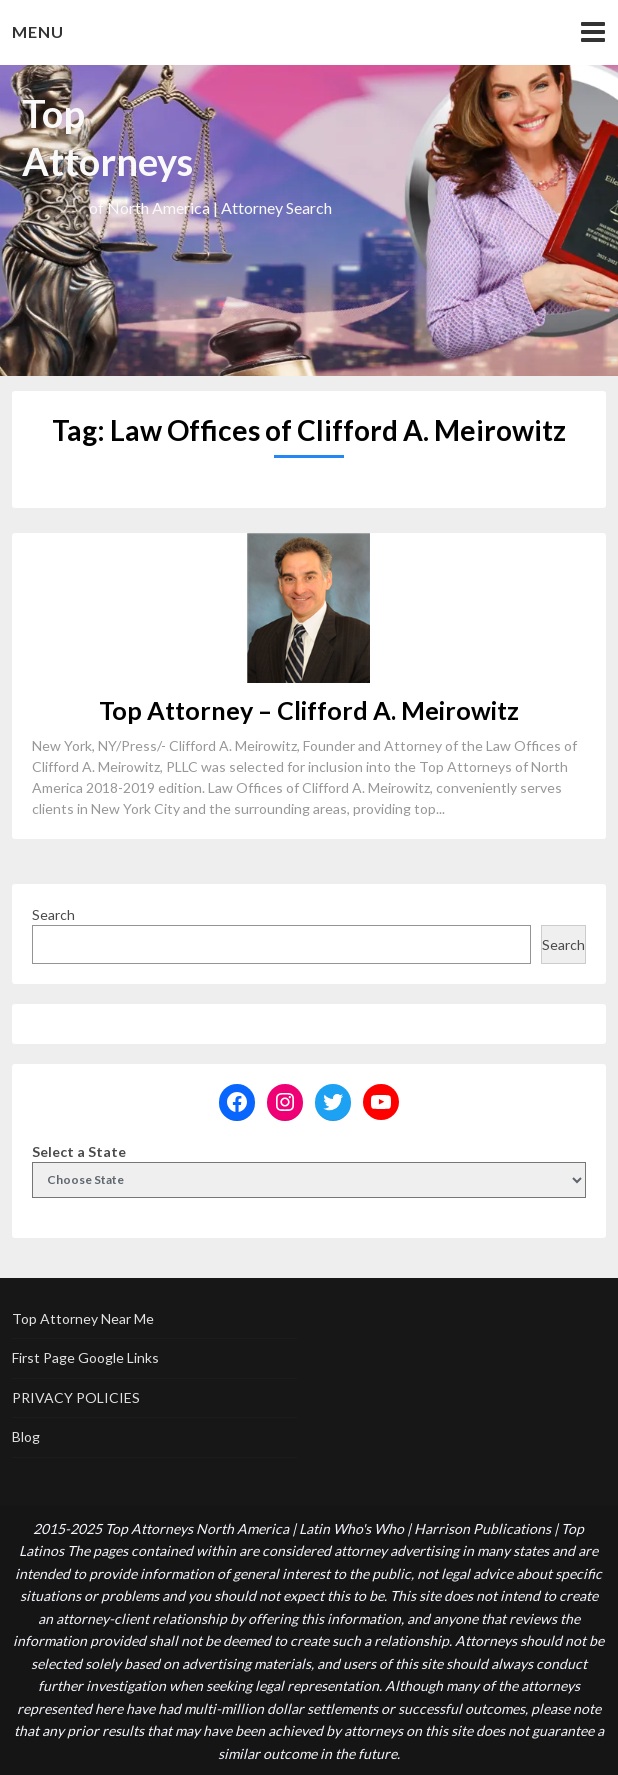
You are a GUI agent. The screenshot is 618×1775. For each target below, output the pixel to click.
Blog (26, 1436)
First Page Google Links (85, 1357)
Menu (38, 31)
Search (53, 914)
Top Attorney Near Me (83, 1318)
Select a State (79, 1151)
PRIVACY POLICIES (76, 1397)
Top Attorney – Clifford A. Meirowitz (309, 710)
